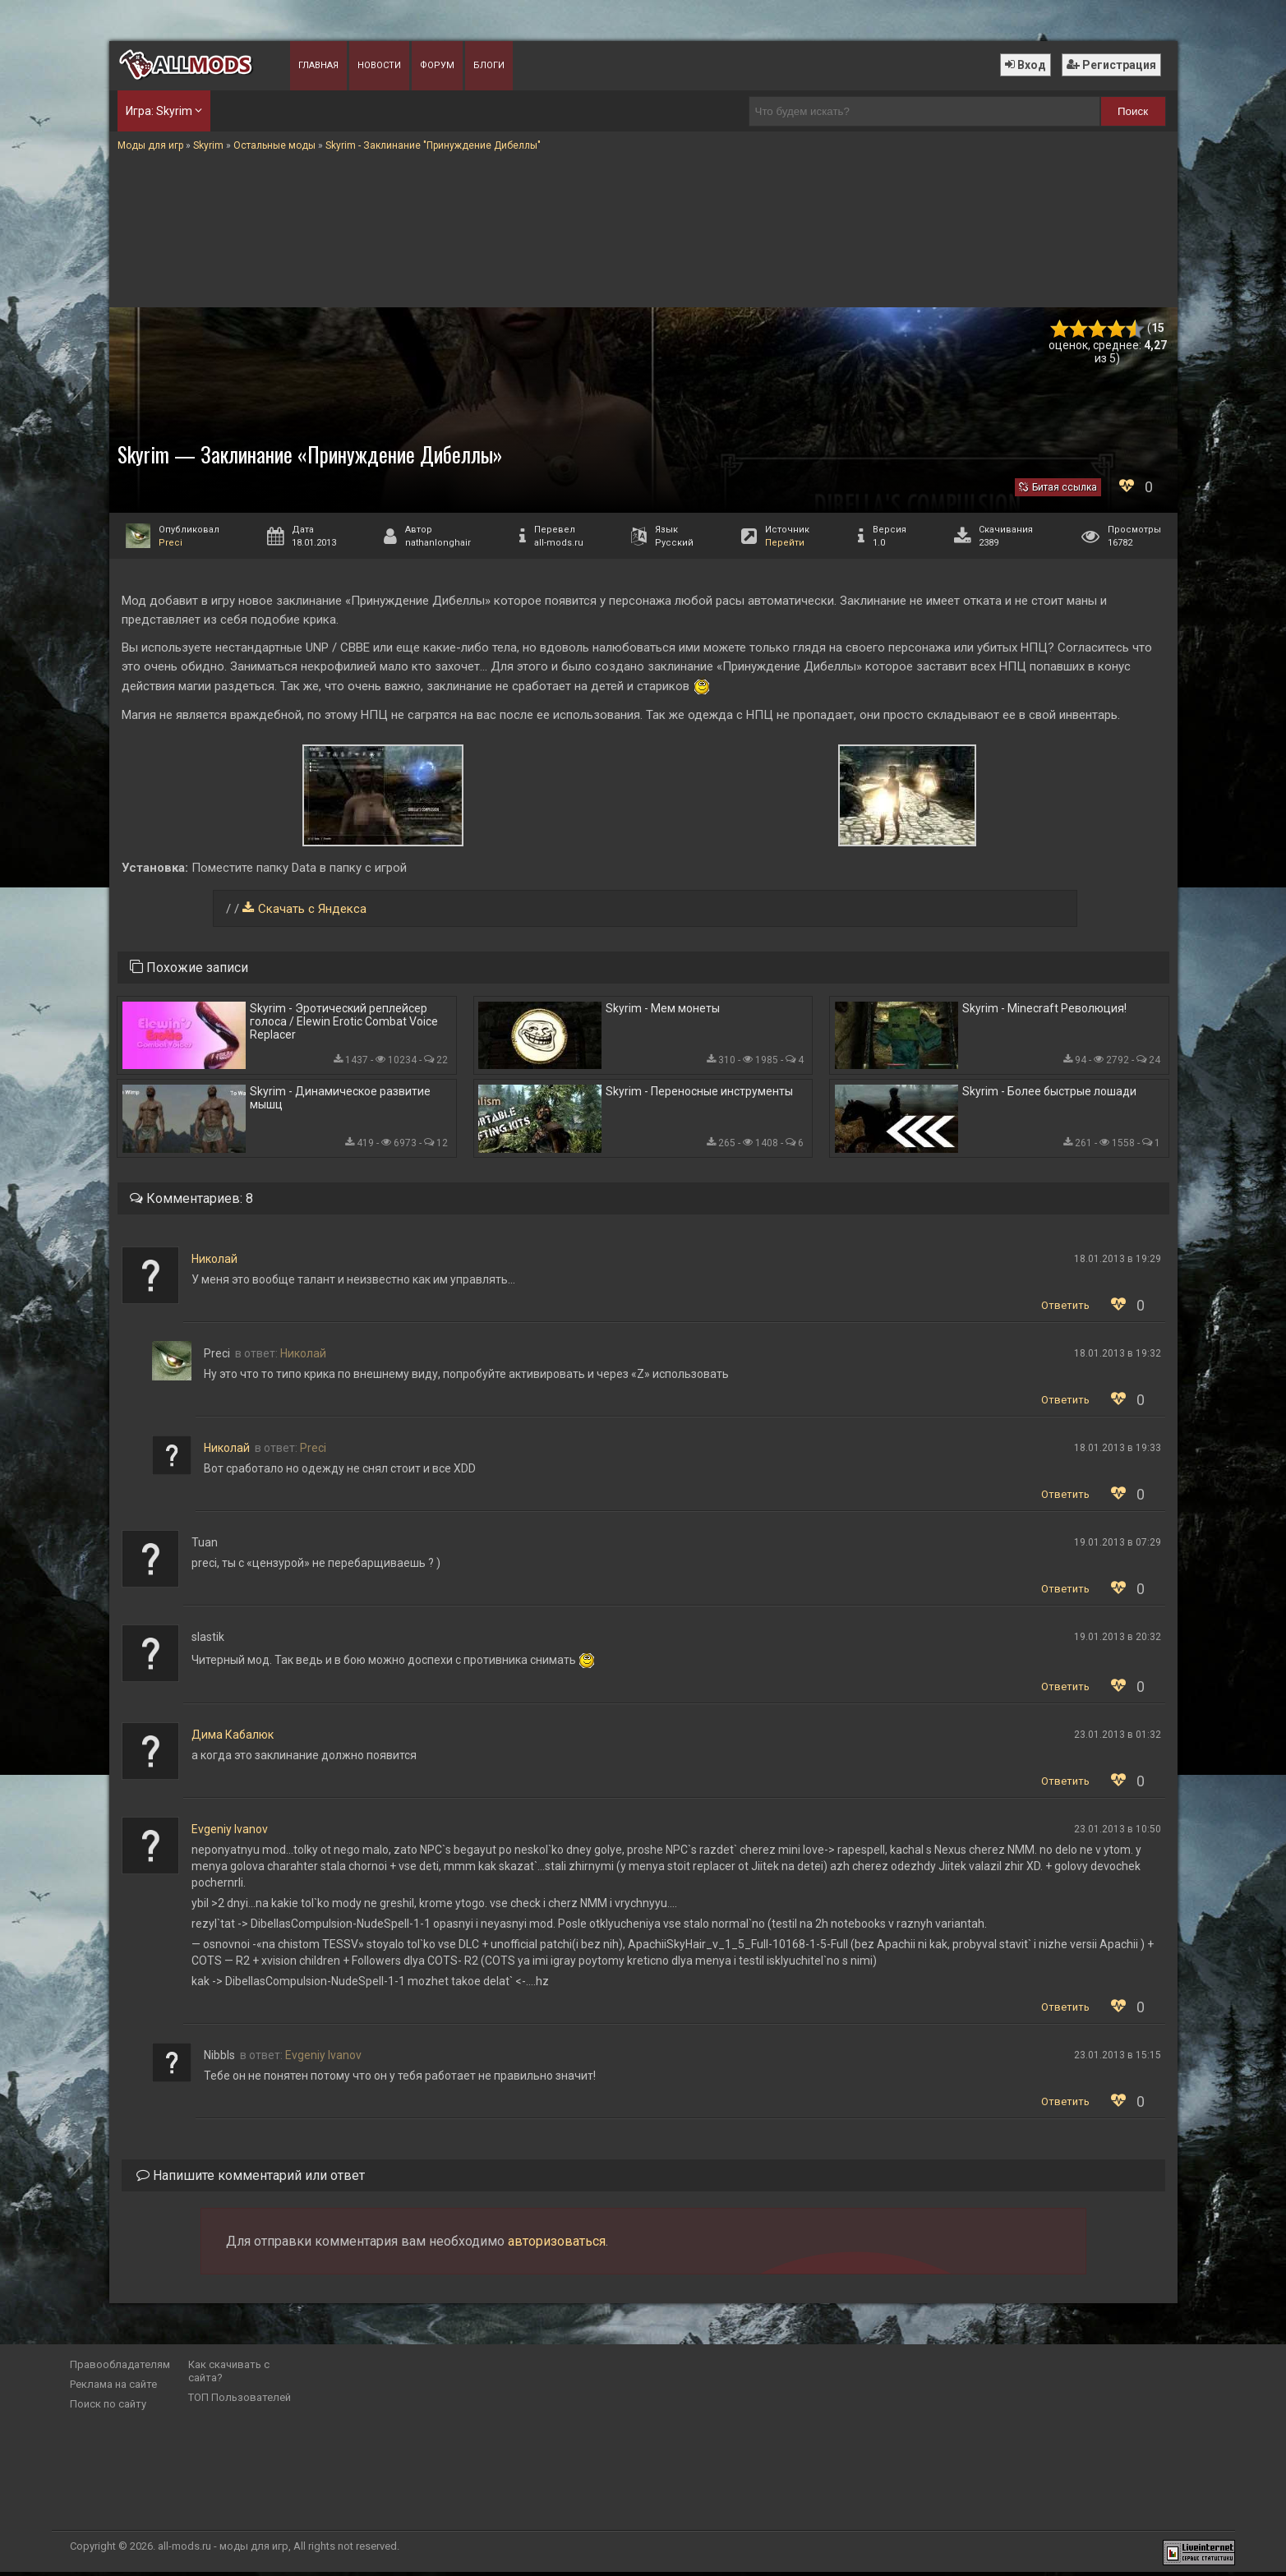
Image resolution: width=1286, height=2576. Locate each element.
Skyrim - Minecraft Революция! (1044, 1009)
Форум (437, 65)
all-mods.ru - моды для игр (223, 2550)
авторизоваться (557, 2245)
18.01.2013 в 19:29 (1117, 1263)
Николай (214, 1263)
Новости (379, 65)
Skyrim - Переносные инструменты (699, 1094)
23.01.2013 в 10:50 (1117, 1833)
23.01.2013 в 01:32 (1117, 1738)
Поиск (1133, 111)
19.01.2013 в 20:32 (1117, 1641)
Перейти (784, 542)
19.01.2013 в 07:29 (1117, 1546)
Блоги (489, 65)
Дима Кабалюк (232, 1738)
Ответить (1065, 1309)
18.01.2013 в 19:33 (1117, 1452)
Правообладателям (120, 2368)
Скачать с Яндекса (312, 908)
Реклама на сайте (113, 2388)
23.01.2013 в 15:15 (1117, 2059)
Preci (170, 542)
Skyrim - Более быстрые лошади (1049, 1094)
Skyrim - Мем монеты (663, 1009)
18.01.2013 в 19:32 (1117, 1357)
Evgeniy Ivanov (229, 1833)
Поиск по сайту (108, 2408)
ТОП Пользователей (239, 2401)
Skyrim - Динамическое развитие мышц (340, 1101)
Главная (318, 65)
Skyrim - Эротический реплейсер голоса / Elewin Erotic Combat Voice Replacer (344, 1022)
